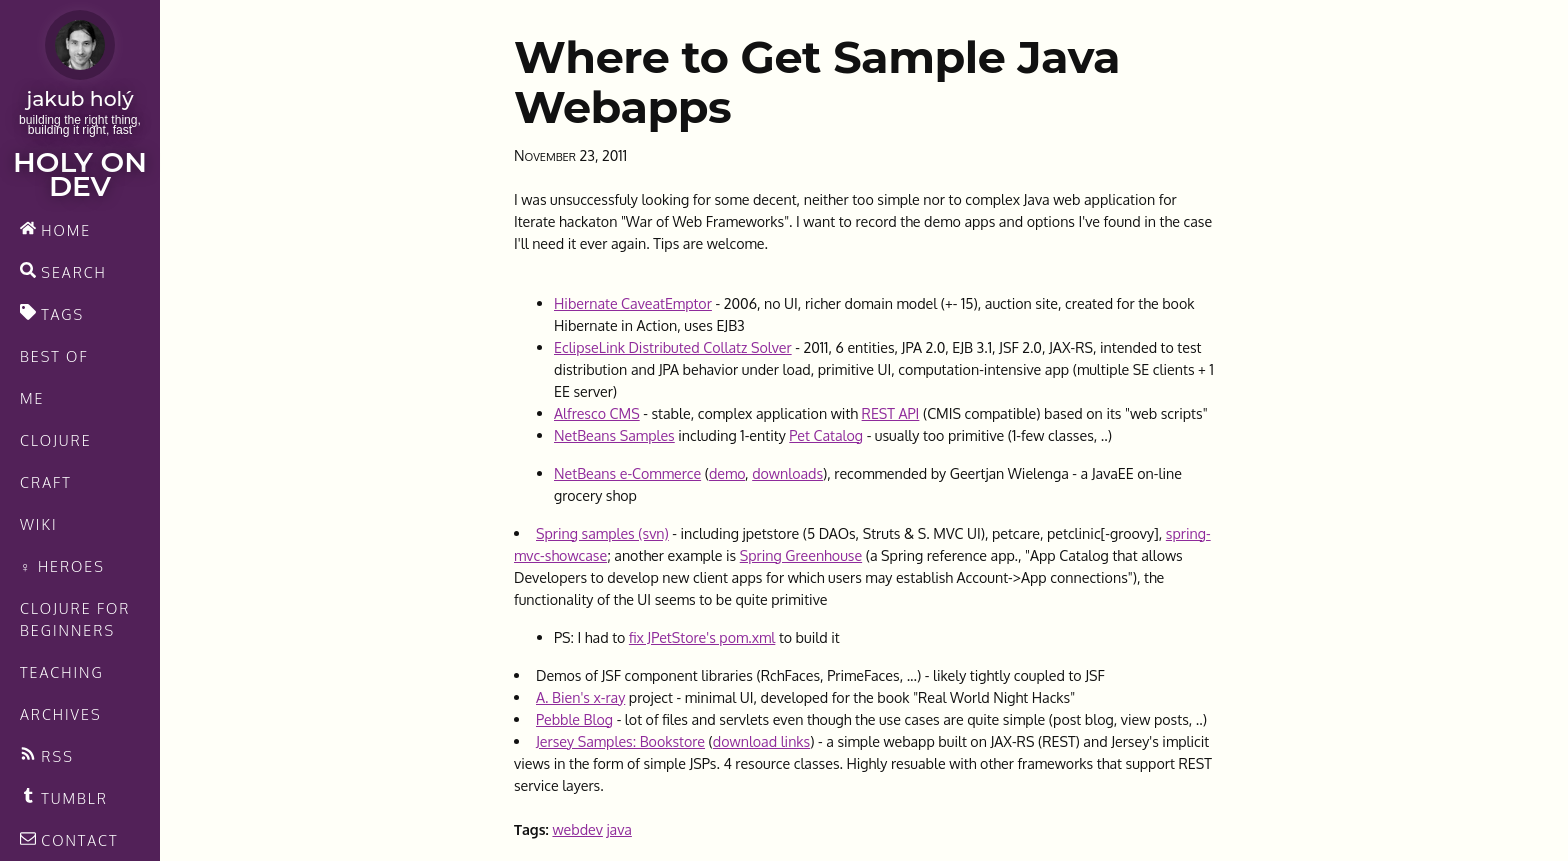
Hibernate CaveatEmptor (633, 303)
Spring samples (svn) (602, 533)
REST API (891, 413)
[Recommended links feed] (80, 798)
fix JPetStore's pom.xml (702, 637)
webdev (577, 829)
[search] (80, 272)
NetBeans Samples (614, 435)
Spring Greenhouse (801, 555)
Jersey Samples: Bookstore (620, 741)
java (618, 829)
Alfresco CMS (597, 413)
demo (727, 473)
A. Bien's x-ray (580, 697)
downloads (787, 473)
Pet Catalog (826, 435)
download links (761, 741)
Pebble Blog (574, 719)
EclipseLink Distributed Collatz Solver (673, 347)
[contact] (80, 840)
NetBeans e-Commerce (627, 473)
